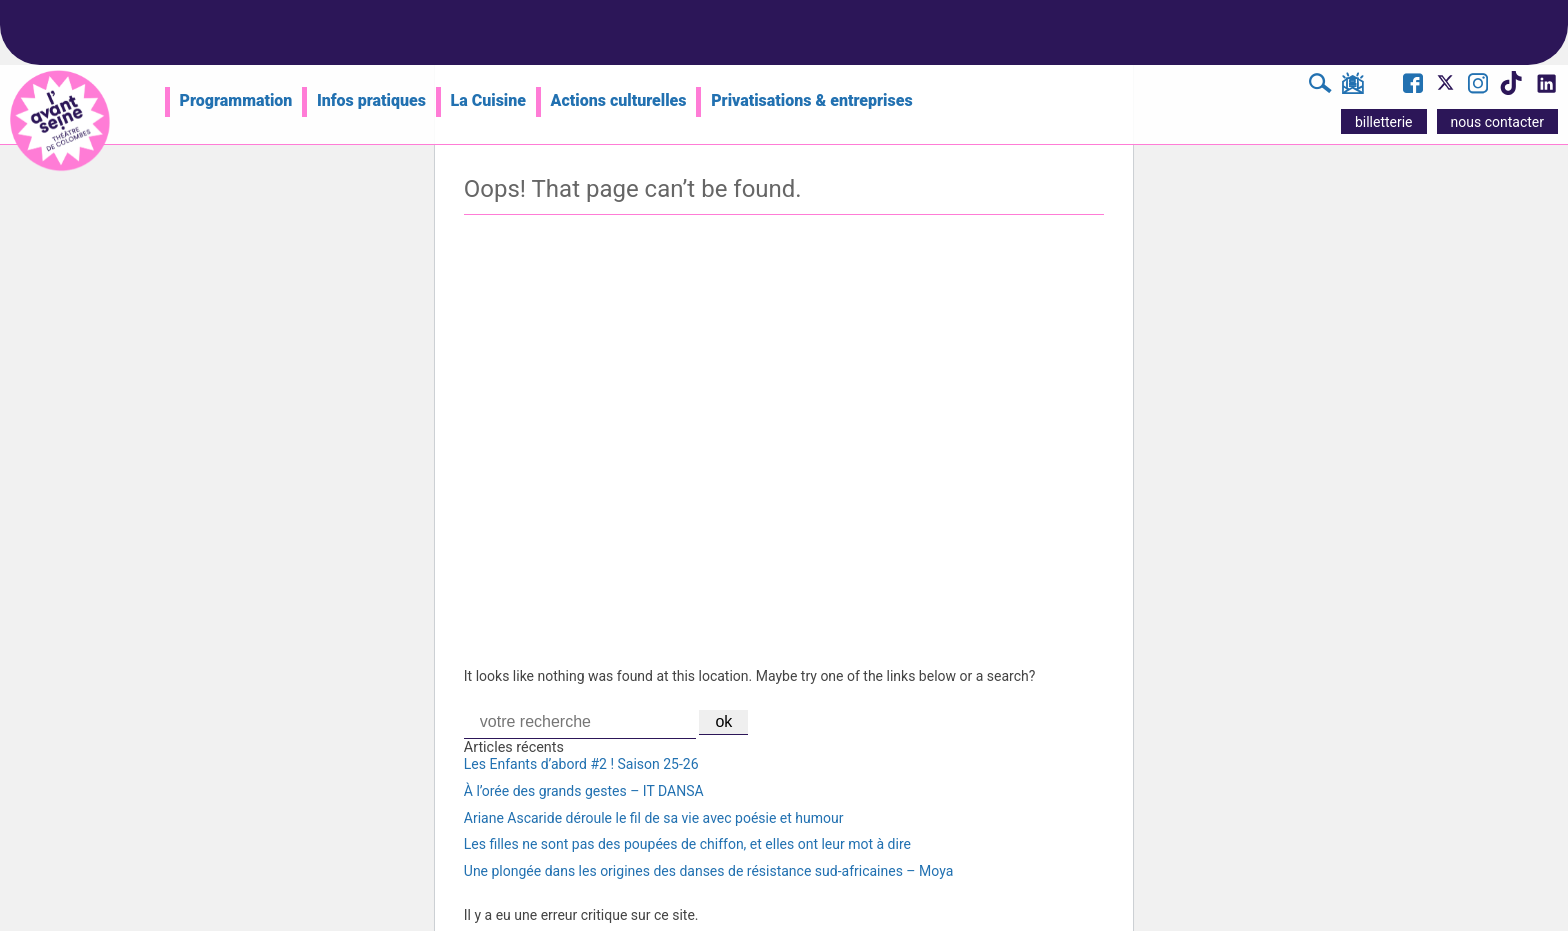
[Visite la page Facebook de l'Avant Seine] (1413, 86)
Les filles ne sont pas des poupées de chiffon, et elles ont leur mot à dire (687, 844)
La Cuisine (488, 100)
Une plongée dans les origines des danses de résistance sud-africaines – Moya (708, 871)
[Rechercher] (1320, 86)
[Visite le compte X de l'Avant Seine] (1445, 89)
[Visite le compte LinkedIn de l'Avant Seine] (1545, 89)
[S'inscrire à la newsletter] (1352, 87)
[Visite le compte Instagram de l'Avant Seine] (1478, 86)
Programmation (236, 100)
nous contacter (1497, 122)
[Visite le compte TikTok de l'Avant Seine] (1510, 89)
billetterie (1384, 122)
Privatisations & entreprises (812, 100)
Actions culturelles (619, 100)
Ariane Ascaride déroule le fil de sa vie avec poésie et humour (654, 818)
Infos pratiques (371, 100)
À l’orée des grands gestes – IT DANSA (584, 791)
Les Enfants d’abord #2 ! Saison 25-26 (581, 764)
